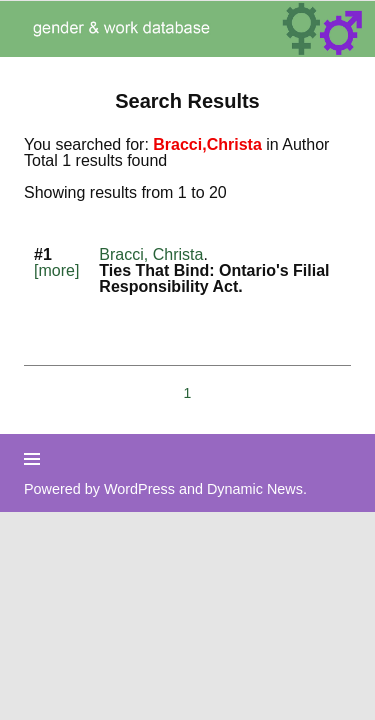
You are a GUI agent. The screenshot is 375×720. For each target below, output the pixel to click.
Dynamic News (255, 489)
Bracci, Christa (151, 254)
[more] (56, 270)
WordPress (139, 489)
